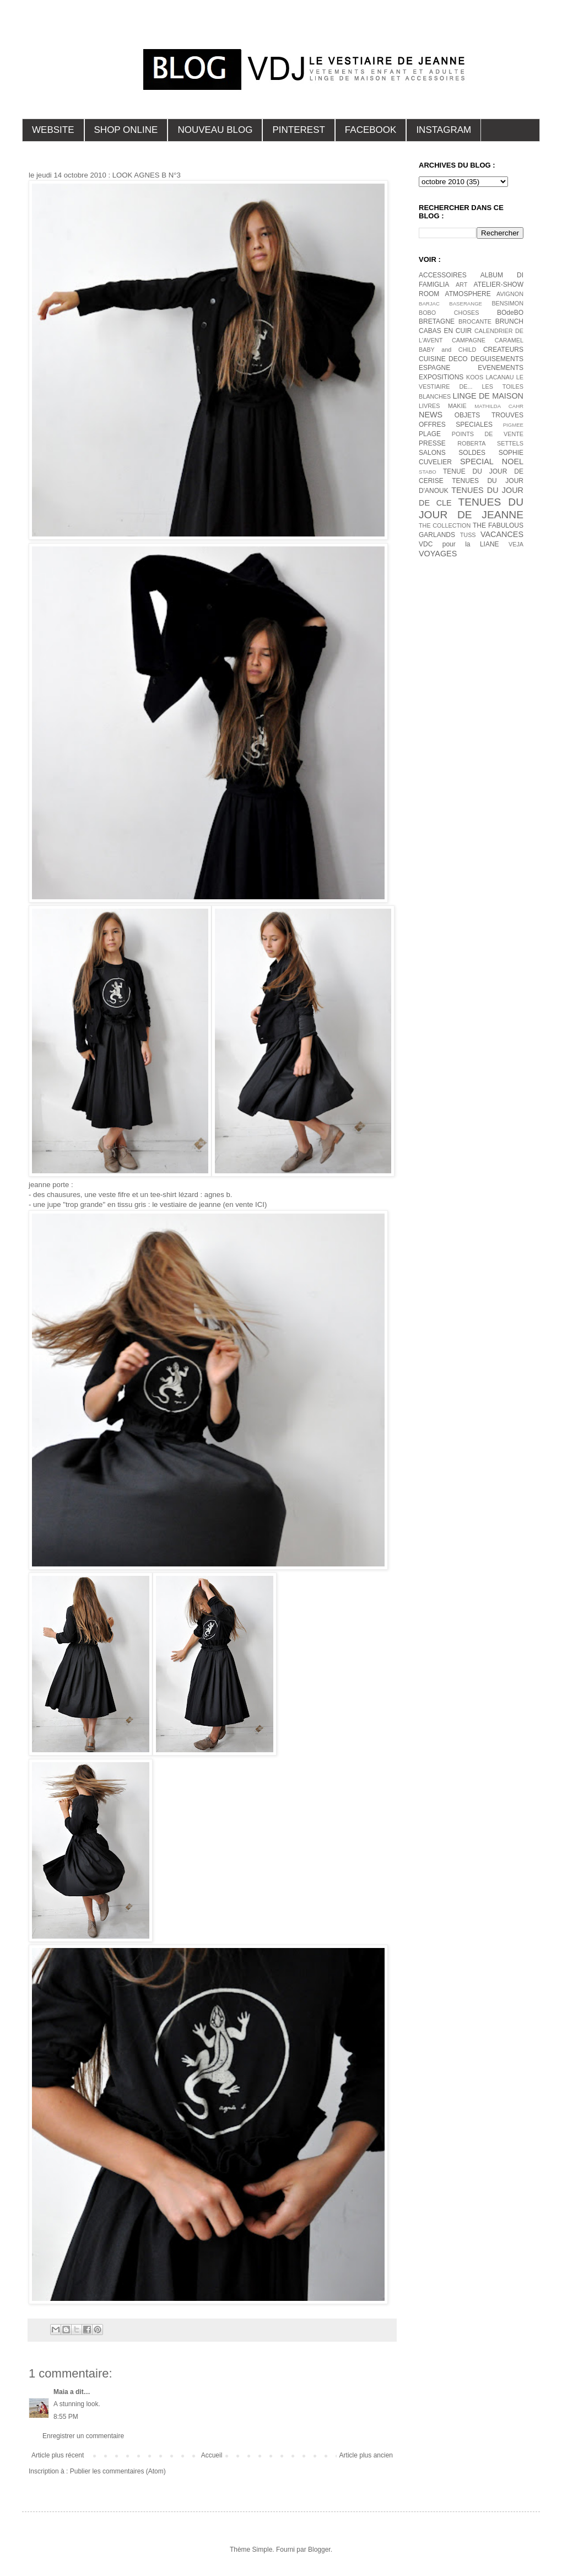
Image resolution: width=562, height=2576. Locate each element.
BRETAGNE (437, 321)
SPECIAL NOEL (491, 461)
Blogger (319, 2549)
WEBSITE (53, 130)
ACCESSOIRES (443, 275)
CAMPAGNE (468, 340)
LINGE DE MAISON (487, 395)
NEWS (430, 414)
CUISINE (432, 359)
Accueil (212, 2455)
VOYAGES (438, 553)
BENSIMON (507, 303)
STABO (427, 472)
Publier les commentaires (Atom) (118, 2471)
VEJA (516, 544)
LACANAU (499, 377)
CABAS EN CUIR (445, 331)
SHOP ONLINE (126, 130)
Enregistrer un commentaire (83, 2436)
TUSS (468, 535)
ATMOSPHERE (468, 294)
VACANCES (501, 534)
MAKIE (457, 405)
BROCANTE (474, 321)
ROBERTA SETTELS (490, 443)
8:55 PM (65, 2417)
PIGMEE (513, 425)
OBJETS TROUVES (489, 415)
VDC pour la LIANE (459, 544)
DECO (458, 359)
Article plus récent (57, 2455)
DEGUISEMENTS (497, 359)
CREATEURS (503, 349)
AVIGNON (509, 294)
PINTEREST (298, 130)
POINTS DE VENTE (487, 434)
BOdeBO (510, 312)
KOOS (474, 377)
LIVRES (429, 405)
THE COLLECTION (445, 525)
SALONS (432, 453)
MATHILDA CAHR (498, 406)
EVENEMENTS (500, 368)
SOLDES (471, 453)
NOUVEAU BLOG (214, 130)
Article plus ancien (366, 2455)
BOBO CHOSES (449, 312)
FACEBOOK (371, 130)
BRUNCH (509, 321)
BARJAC (429, 303)
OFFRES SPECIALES (456, 424)
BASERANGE (465, 303)
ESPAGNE (434, 368)
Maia (60, 2392)
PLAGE (430, 434)
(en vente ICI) (244, 1204)
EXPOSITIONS (441, 377)
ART (461, 284)
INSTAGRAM (443, 130)
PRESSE (432, 443)
